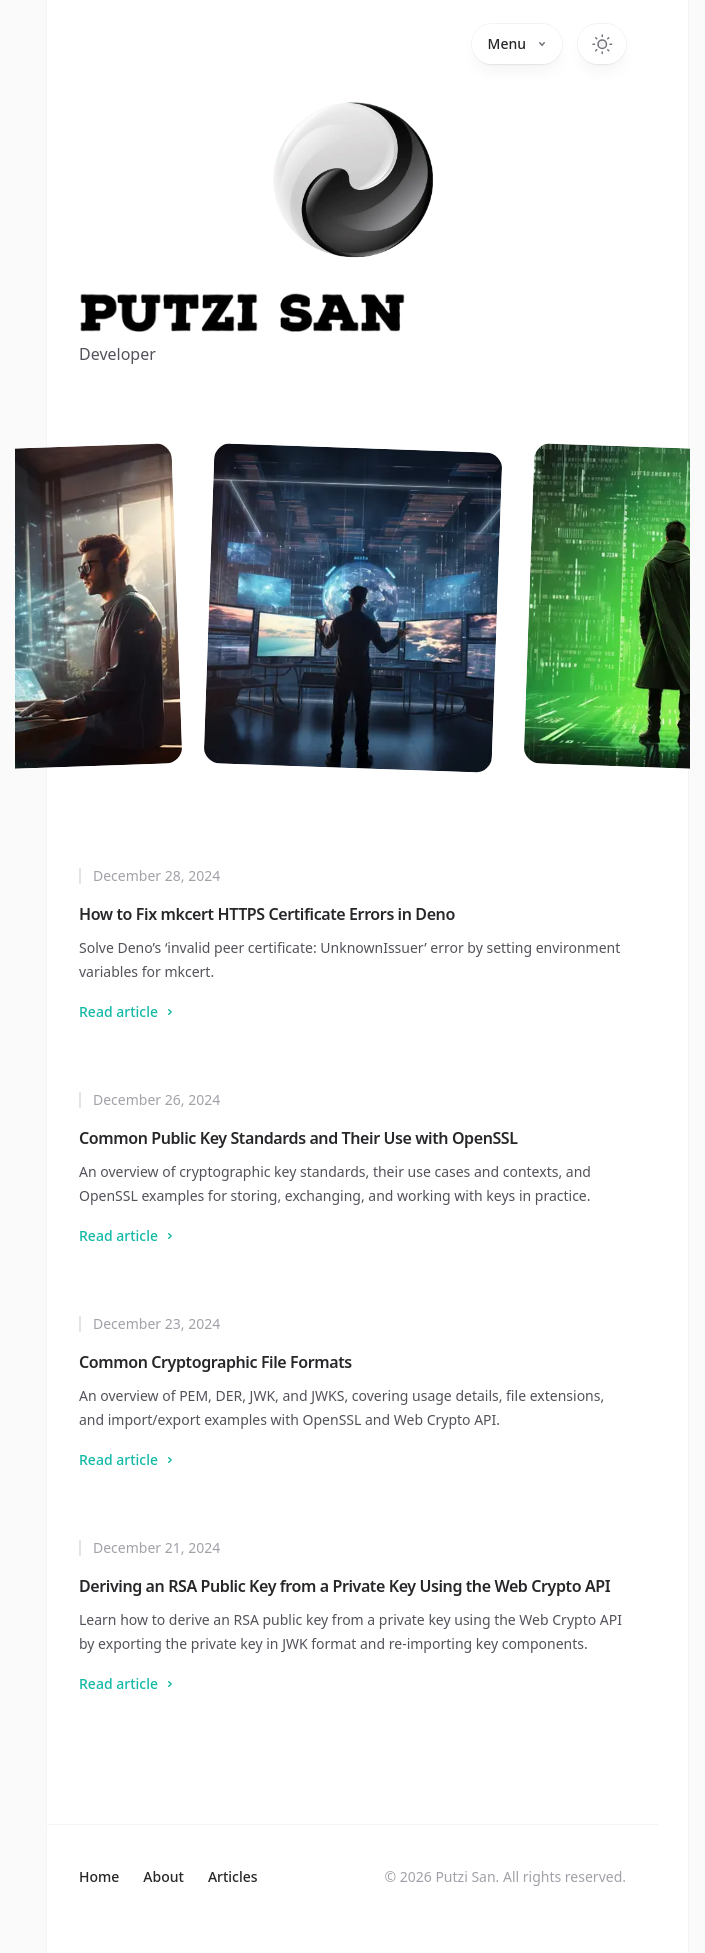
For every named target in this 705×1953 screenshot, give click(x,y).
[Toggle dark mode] (602, 44)
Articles (233, 1876)
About (163, 1876)
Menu (517, 43)
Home (99, 1876)
